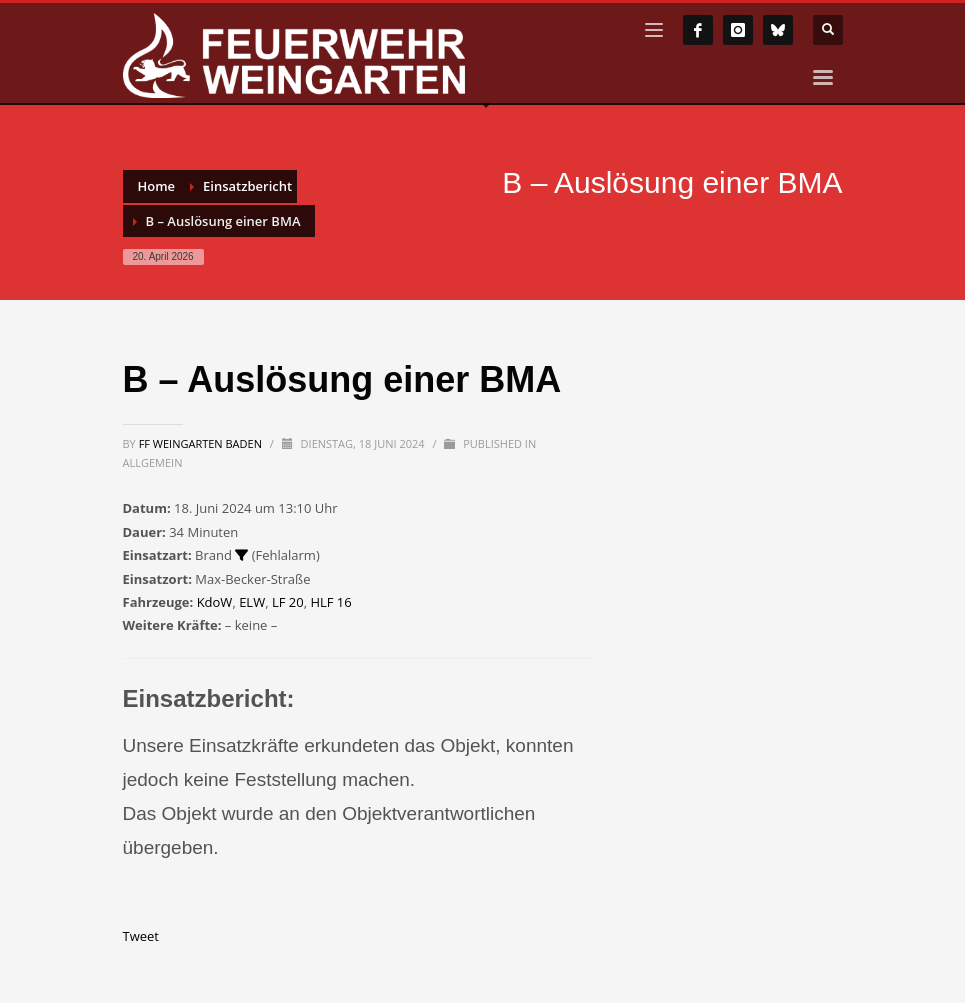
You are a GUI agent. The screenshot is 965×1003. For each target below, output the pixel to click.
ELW (252, 602)
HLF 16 (330, 602)
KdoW (215, 602)
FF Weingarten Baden (202, 443)
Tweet (141, 936)
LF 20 (288, 602)
